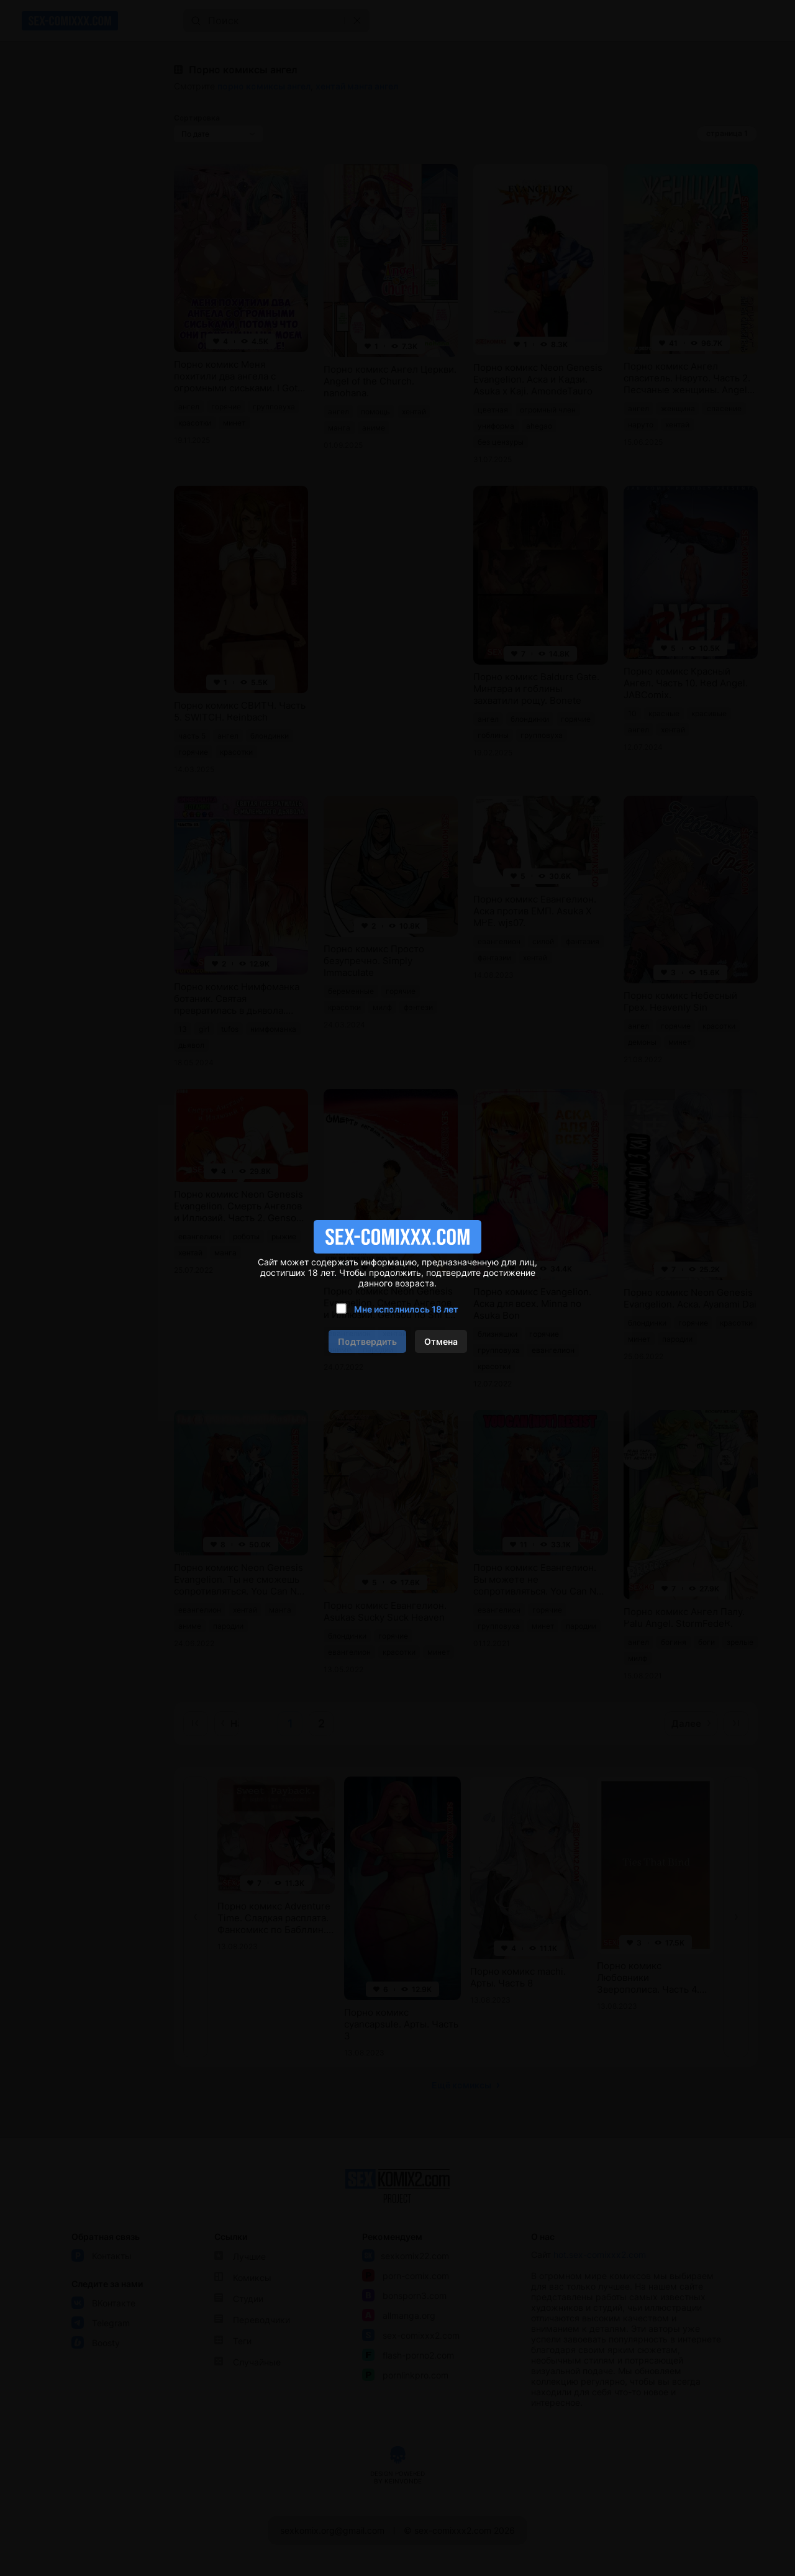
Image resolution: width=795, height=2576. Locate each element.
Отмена (441, 1341)
